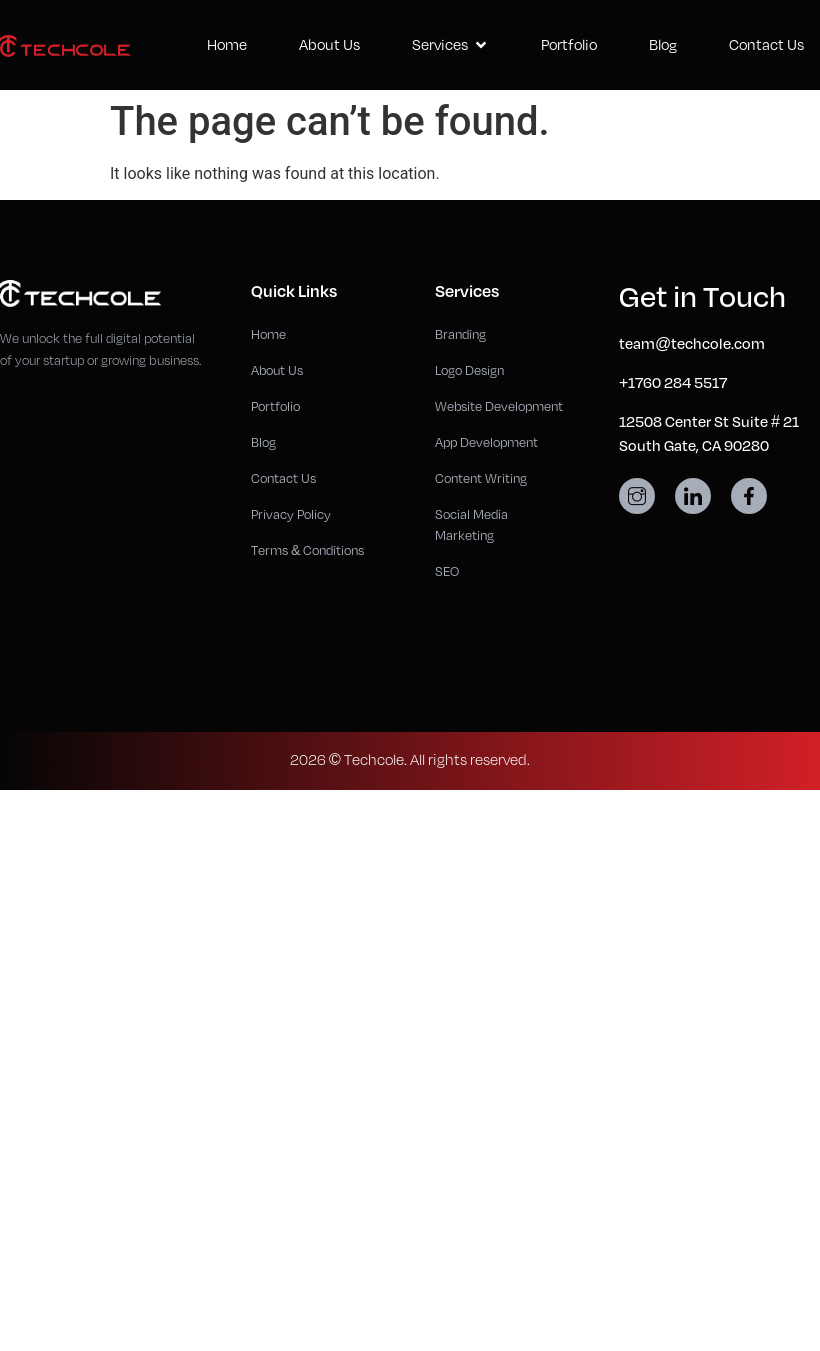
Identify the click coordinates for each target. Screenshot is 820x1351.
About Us (329, 44)
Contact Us (766, 44)
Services (450, 45)
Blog (663, 44)
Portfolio (569, 44)
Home (227, 44)
